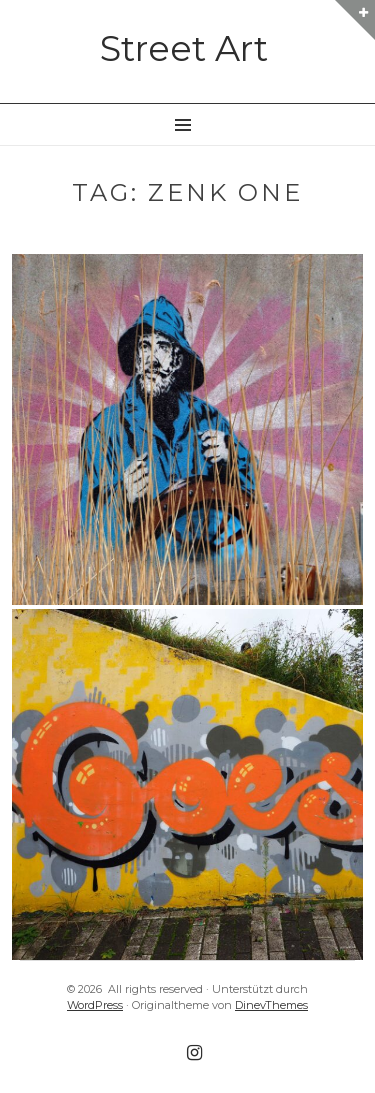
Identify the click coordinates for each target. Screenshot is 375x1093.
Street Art (184, 48)
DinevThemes (271, 1005)
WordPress (95, 1005)
